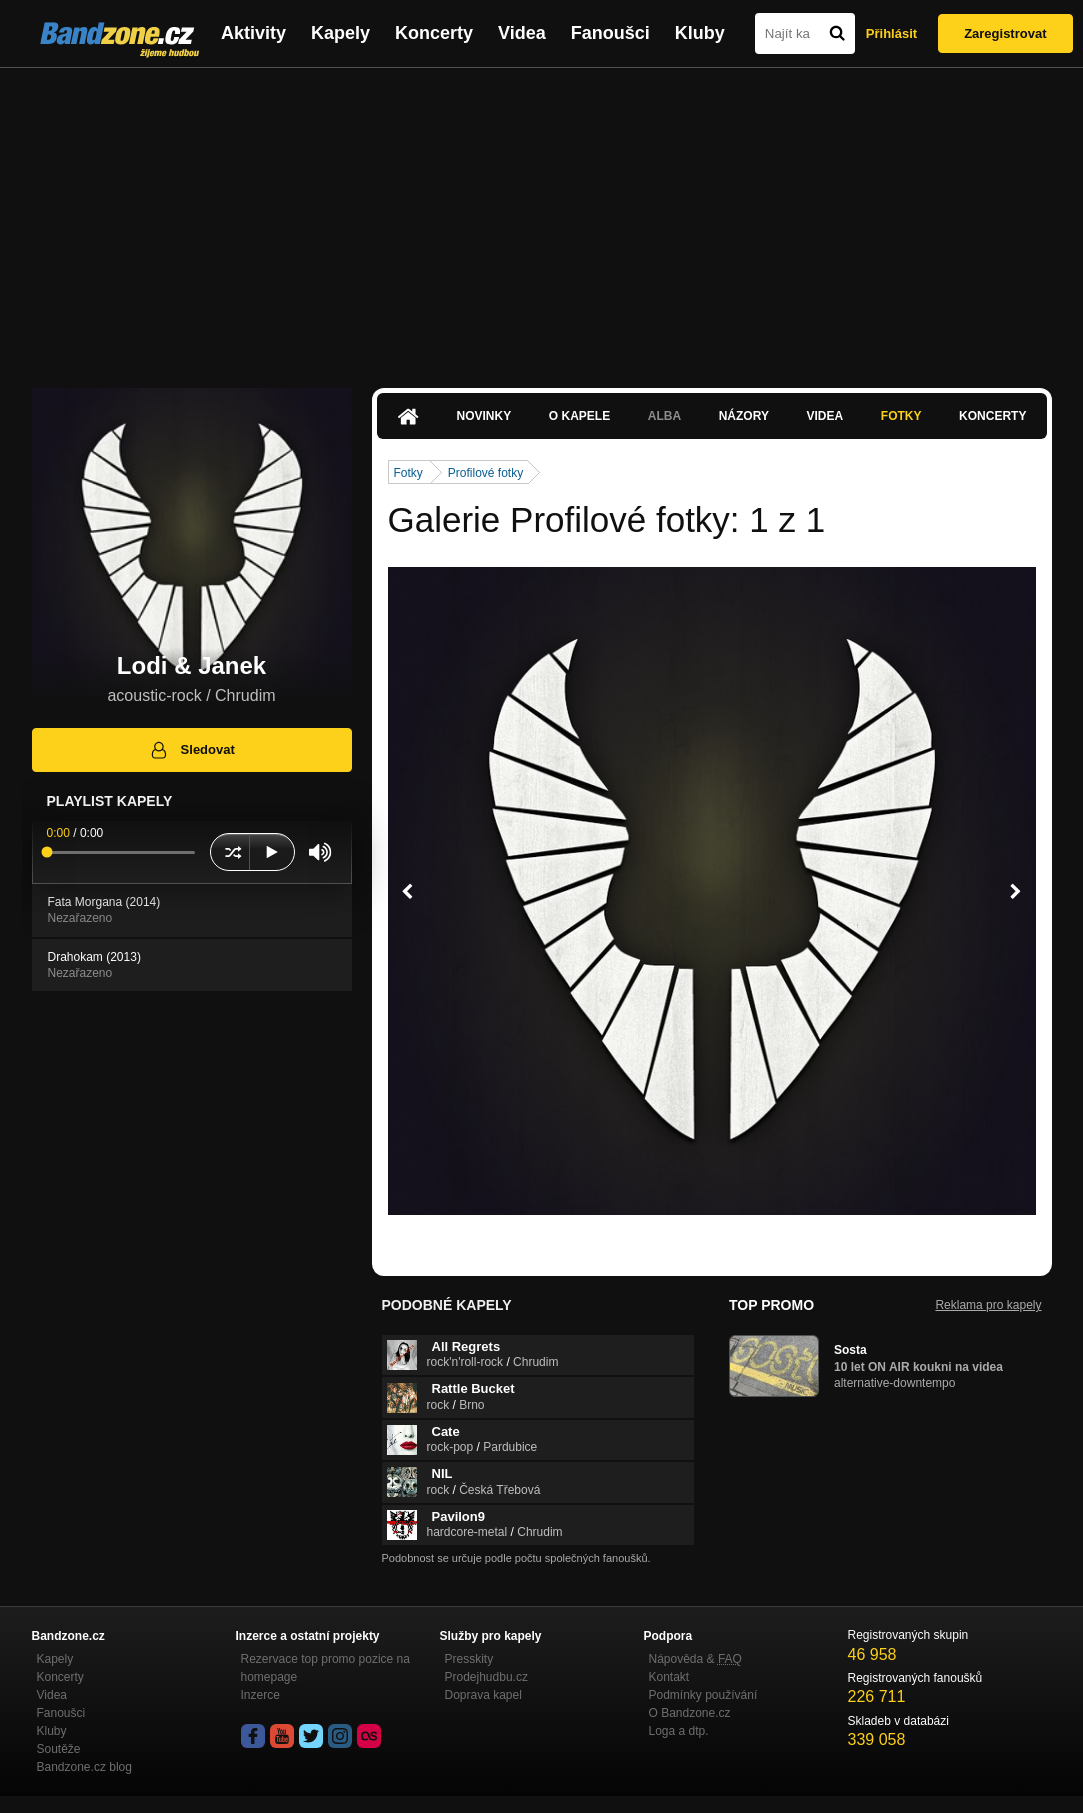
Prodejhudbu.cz (486, 1677)
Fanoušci (610, 33)
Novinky (484, 416)
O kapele (579, 416)
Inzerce (260, 1695)
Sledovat (191, 750)
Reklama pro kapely (988, 1305)
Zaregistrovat (1005, 33)
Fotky (901, 416)
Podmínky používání (703, 1695)
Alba (664, 416)
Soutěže (59, 1749)
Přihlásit (891, 33)
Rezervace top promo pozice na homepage (325, 1668)
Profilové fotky (485, 473)
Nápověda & (695, 1659)
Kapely (340, 33)
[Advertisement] (542, 218)
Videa (522, 33)
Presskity (469, 1659)
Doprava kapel (483, 1695)
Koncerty (434, 33)
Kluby (700, 33)
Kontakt (669, 1677)
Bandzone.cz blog (84, 1767)
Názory (744, 416)
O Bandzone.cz (690, 1713)
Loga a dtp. (679, 1731)
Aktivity (253, 33)
